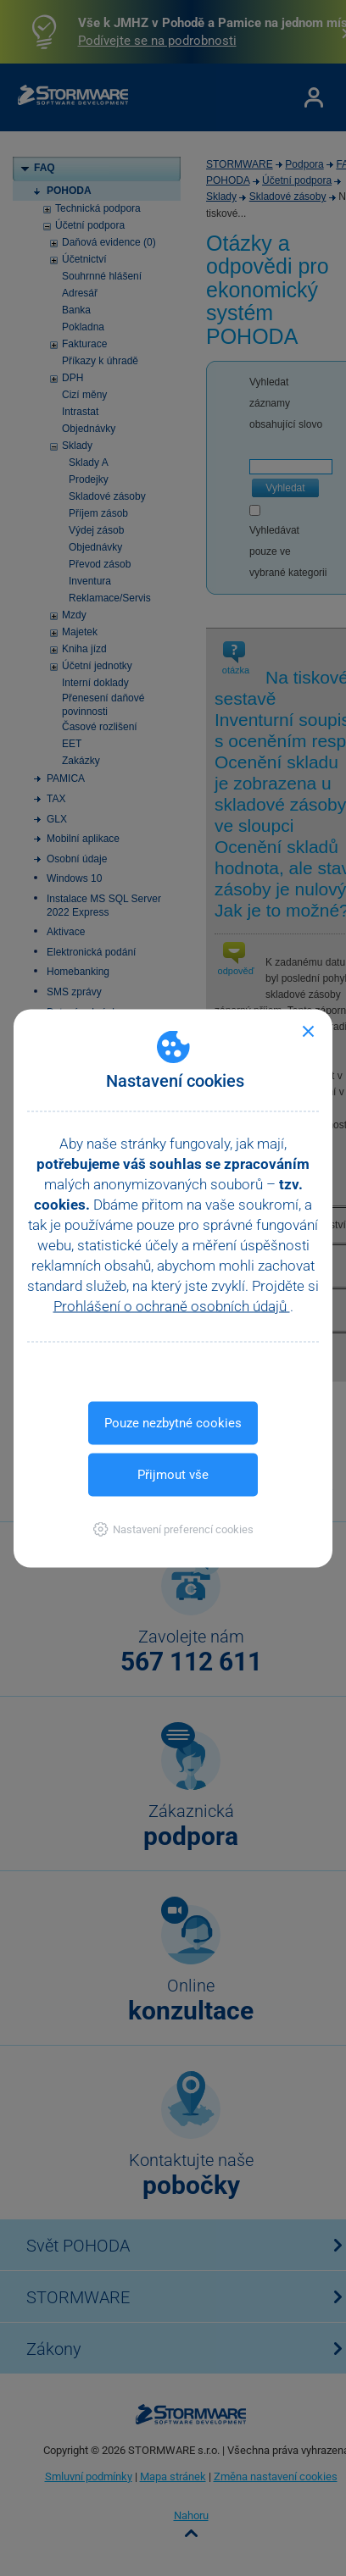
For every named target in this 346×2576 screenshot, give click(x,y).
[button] (173, 1528)
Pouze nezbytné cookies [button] (173, 1422)
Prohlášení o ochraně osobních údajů (171, 1305)
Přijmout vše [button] (173, 1474)
